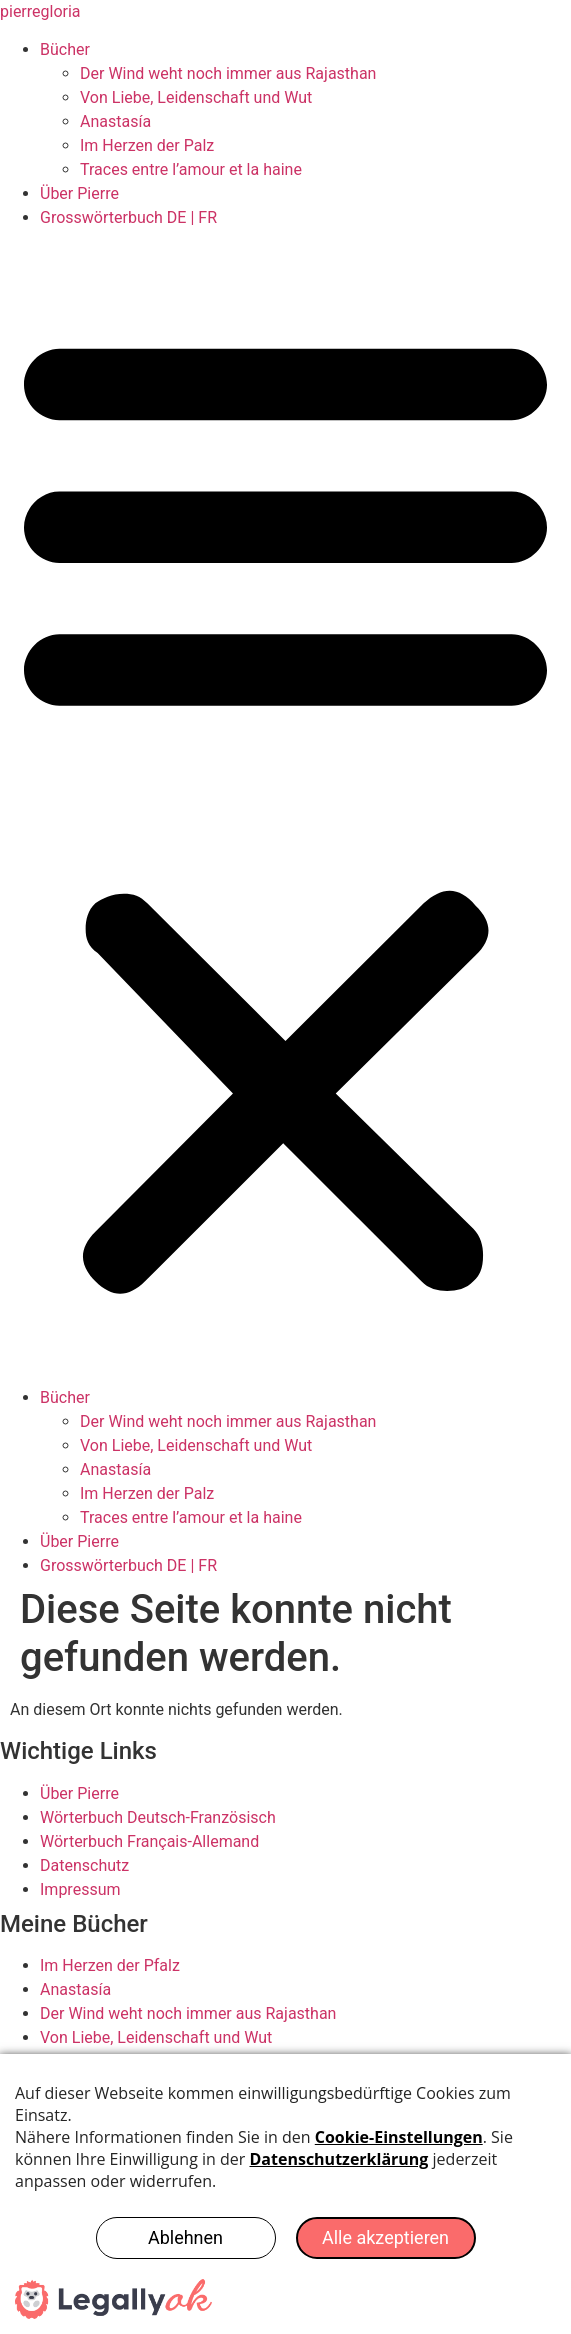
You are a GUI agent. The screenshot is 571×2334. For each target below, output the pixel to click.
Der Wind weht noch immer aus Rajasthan (228, 73)
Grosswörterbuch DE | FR (128, 217)
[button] (285, 808)
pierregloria (40, 11)
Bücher (65, 49)
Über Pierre (79, 193)
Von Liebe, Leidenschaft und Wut (196, 97)
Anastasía (115, 121)
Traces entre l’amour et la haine (191, 169)
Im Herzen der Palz (147, 145)
